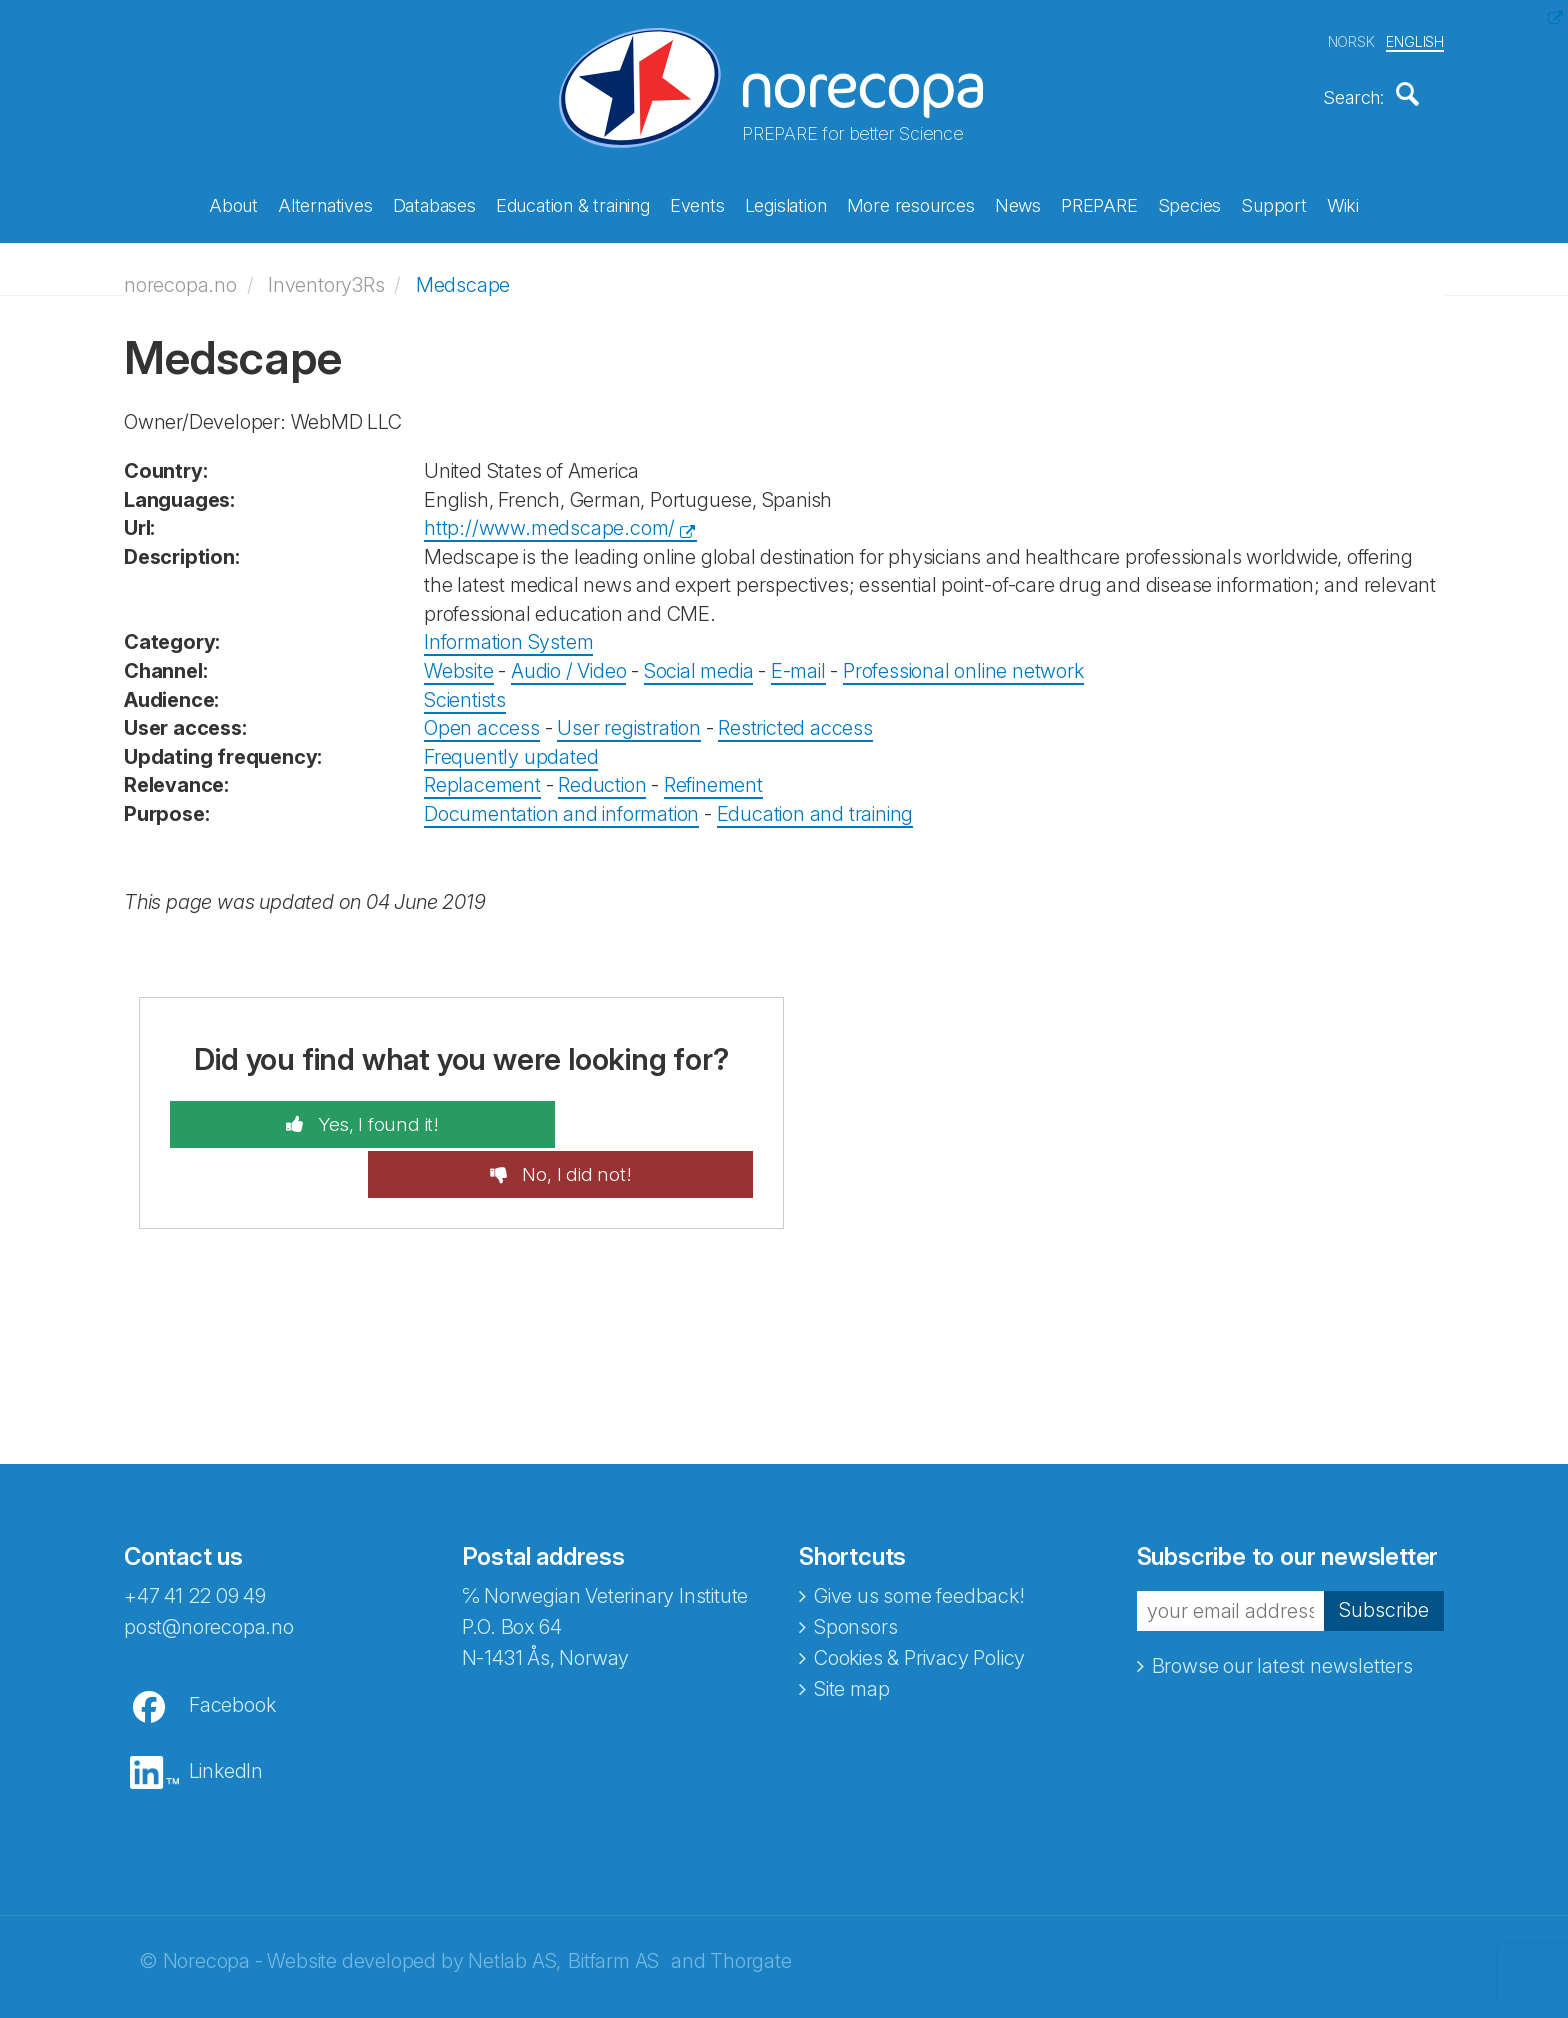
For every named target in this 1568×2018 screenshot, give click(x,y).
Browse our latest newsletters (1282, 1606)
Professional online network (963, 661)
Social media (699, 661)
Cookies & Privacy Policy (919, 1598)
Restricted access (795, 718)
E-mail (798, 661)
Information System (508, 632)
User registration (629, 718)
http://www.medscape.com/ (549, 518)
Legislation (786, 202)
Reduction (602, 775)
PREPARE (1099, 202)
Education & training (573, 202)
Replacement (482, 775)
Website (459, 661)
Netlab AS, (514, 1901)
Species (1190, 202)
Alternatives (325, 202)
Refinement (713, 775)
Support (1274, 202)
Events (697, 202)
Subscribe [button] (1384, 1551)
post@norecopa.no (209, 1567)
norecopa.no (180, 274)
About (233, 202)
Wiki (1343, 202)
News (1018, 202)
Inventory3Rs (326, 274)
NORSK (1351, 38)
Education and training (815, 803)
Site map (851, 1629)
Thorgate (750, 1901)
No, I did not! (627, 1114)
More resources (911, 202)
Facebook (232, 1645)
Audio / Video (568, 661)
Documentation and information (561, 803)
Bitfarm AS (613, 1901)
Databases (434, 202)
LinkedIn (226, 1711)
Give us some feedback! (919, 1536)
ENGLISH (1415, 38)
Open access (482, 718)
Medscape (463, 274)
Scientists (465, 689)
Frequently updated (511, 746)
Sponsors (855, 1567)
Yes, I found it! (324, 1114)
